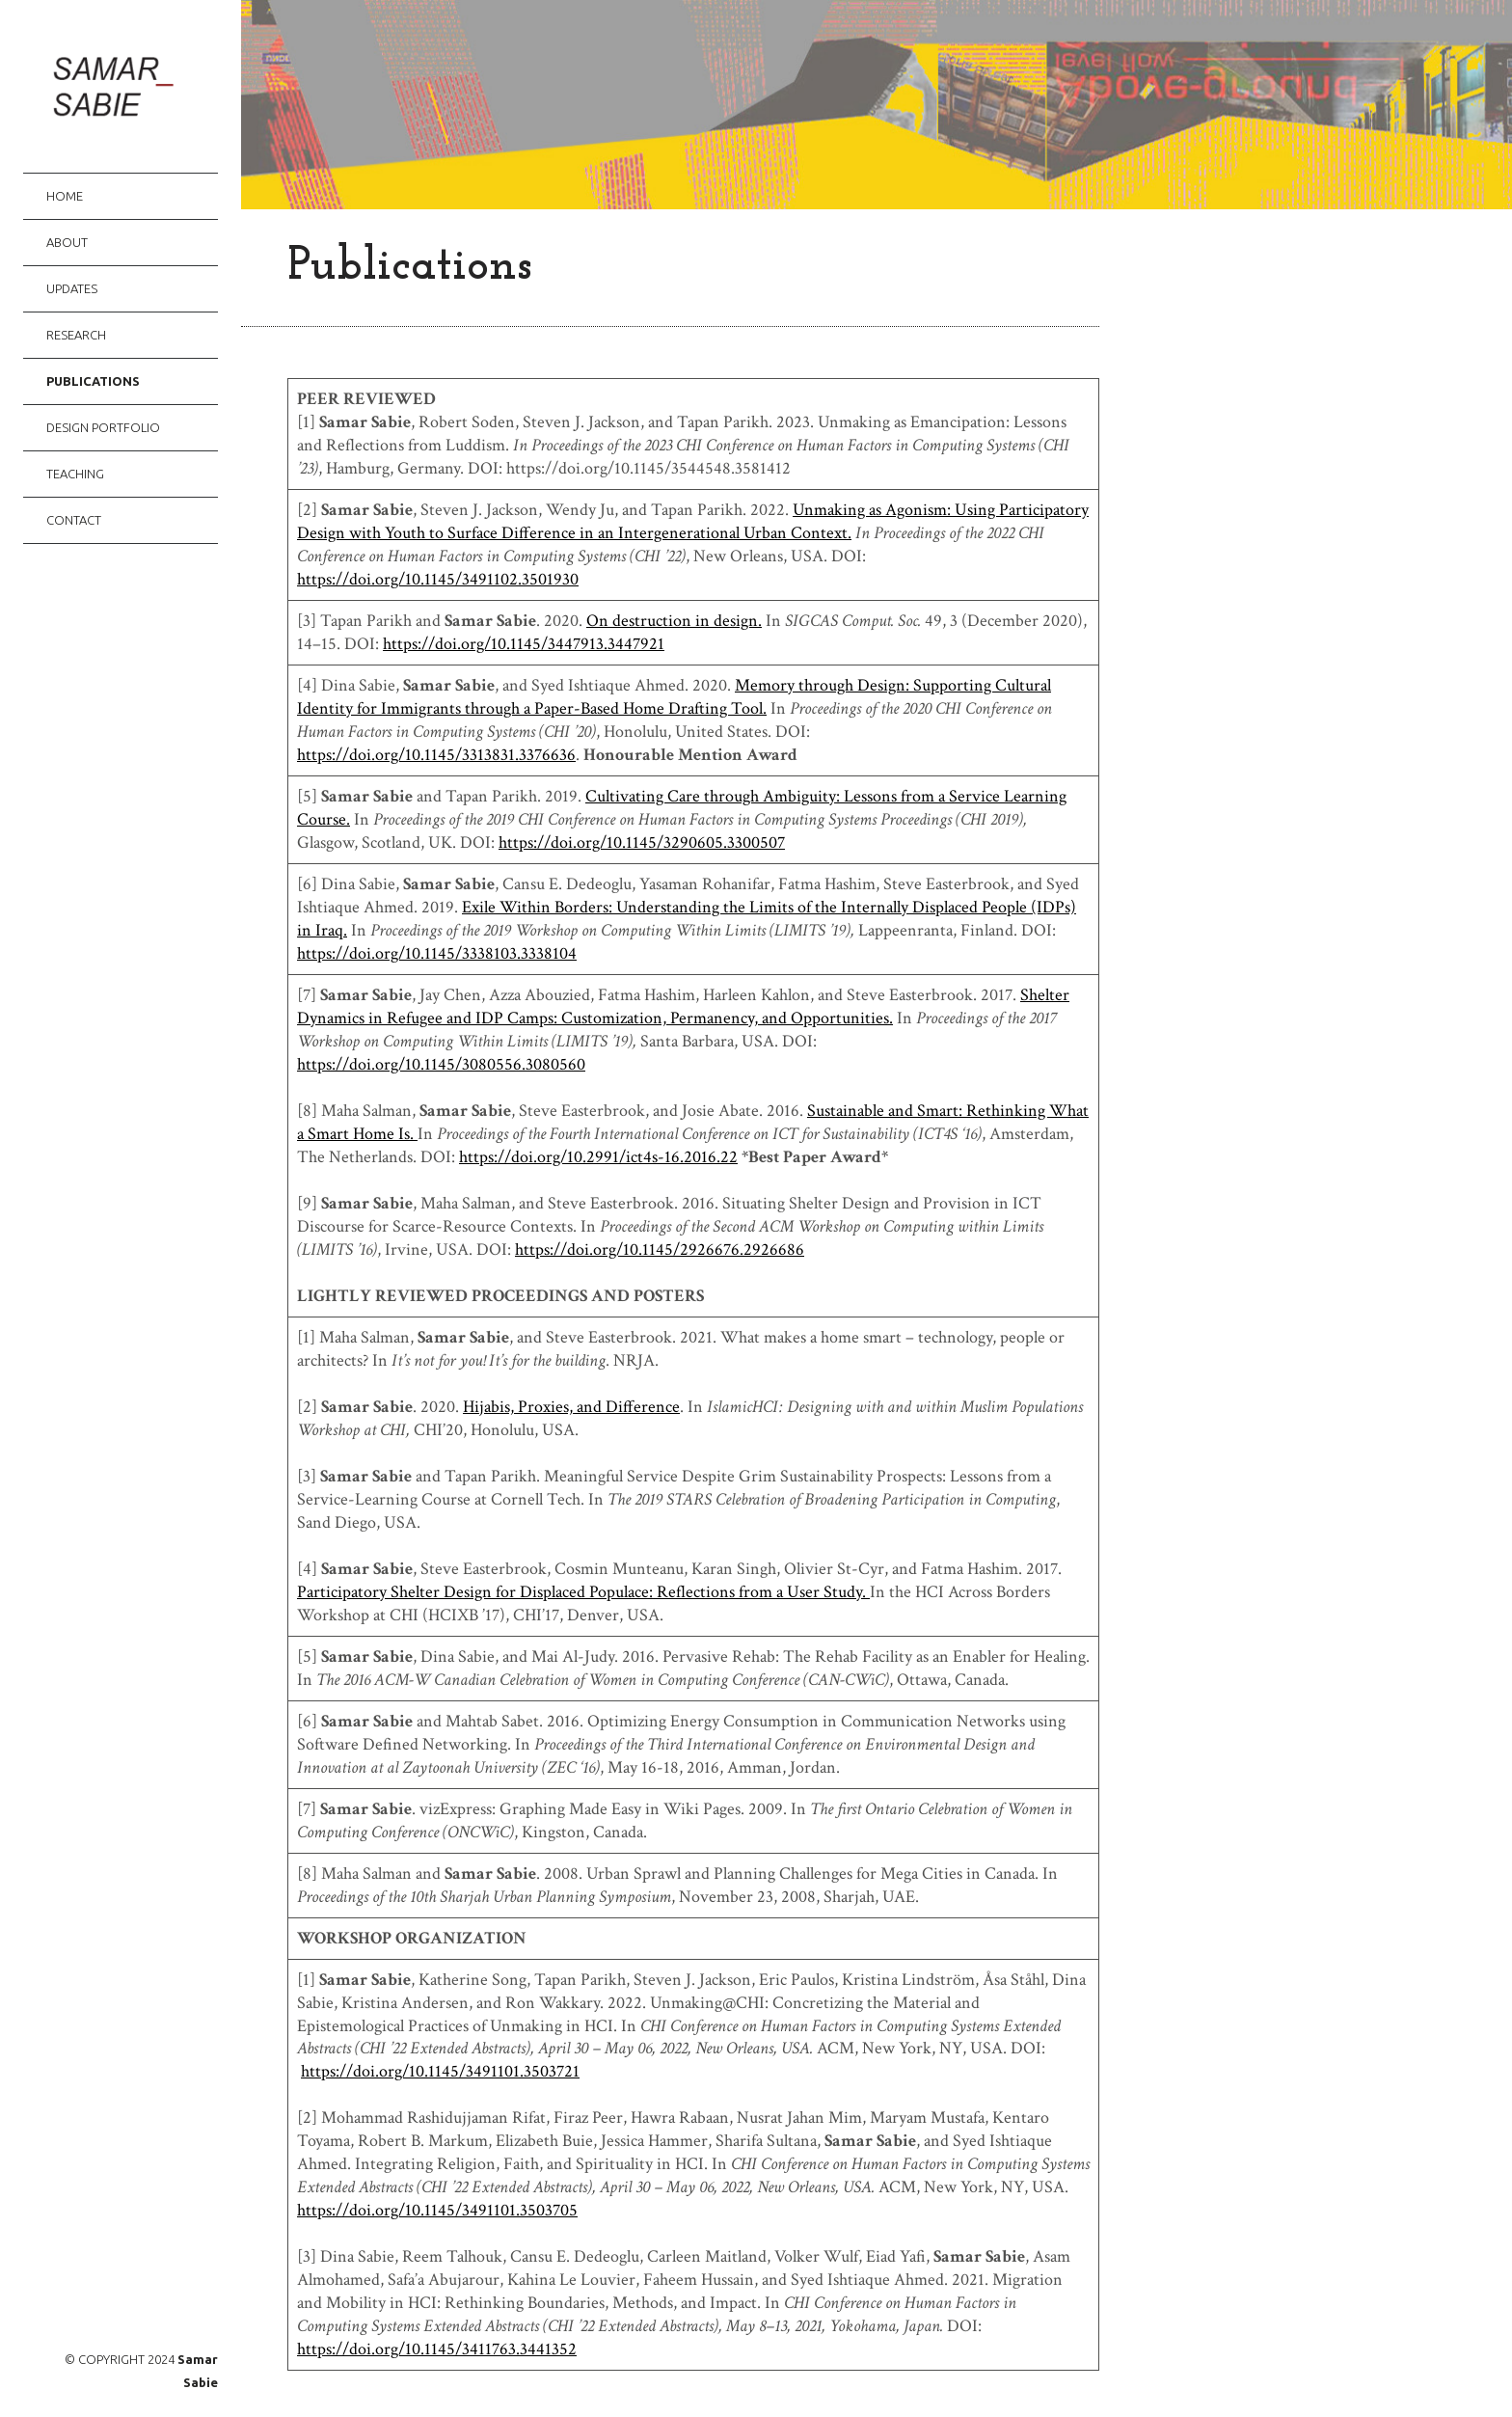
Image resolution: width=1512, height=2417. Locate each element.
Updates (71, 288)
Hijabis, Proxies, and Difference (571, 1407)
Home (64, 196)
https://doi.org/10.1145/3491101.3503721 (440, 2071)
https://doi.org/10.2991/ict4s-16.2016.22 (598, 1157)
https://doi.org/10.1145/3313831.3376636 (436, 755)
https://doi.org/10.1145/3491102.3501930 (438, 579)
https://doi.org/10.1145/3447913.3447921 (523, 644)
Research (76, 334)
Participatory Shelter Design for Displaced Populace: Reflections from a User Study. (583, 1592)
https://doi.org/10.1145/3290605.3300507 (642, 842)
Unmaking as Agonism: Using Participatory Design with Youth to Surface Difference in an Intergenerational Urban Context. (693, 521)
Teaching (75, 473)
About (67, 242)
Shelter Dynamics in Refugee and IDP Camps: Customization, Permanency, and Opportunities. (683, 1006)
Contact (73, 520)
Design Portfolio (103, 427)
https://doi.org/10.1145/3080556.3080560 (441, 1064)
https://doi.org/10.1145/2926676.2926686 (659, 1249)
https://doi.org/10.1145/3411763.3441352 (437, 2349)
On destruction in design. (674, 621)
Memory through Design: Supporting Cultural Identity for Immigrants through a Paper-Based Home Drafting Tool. (674, 697)
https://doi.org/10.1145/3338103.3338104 (437, 953)
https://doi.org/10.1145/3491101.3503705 (437, 2210)
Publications (93, 381)
